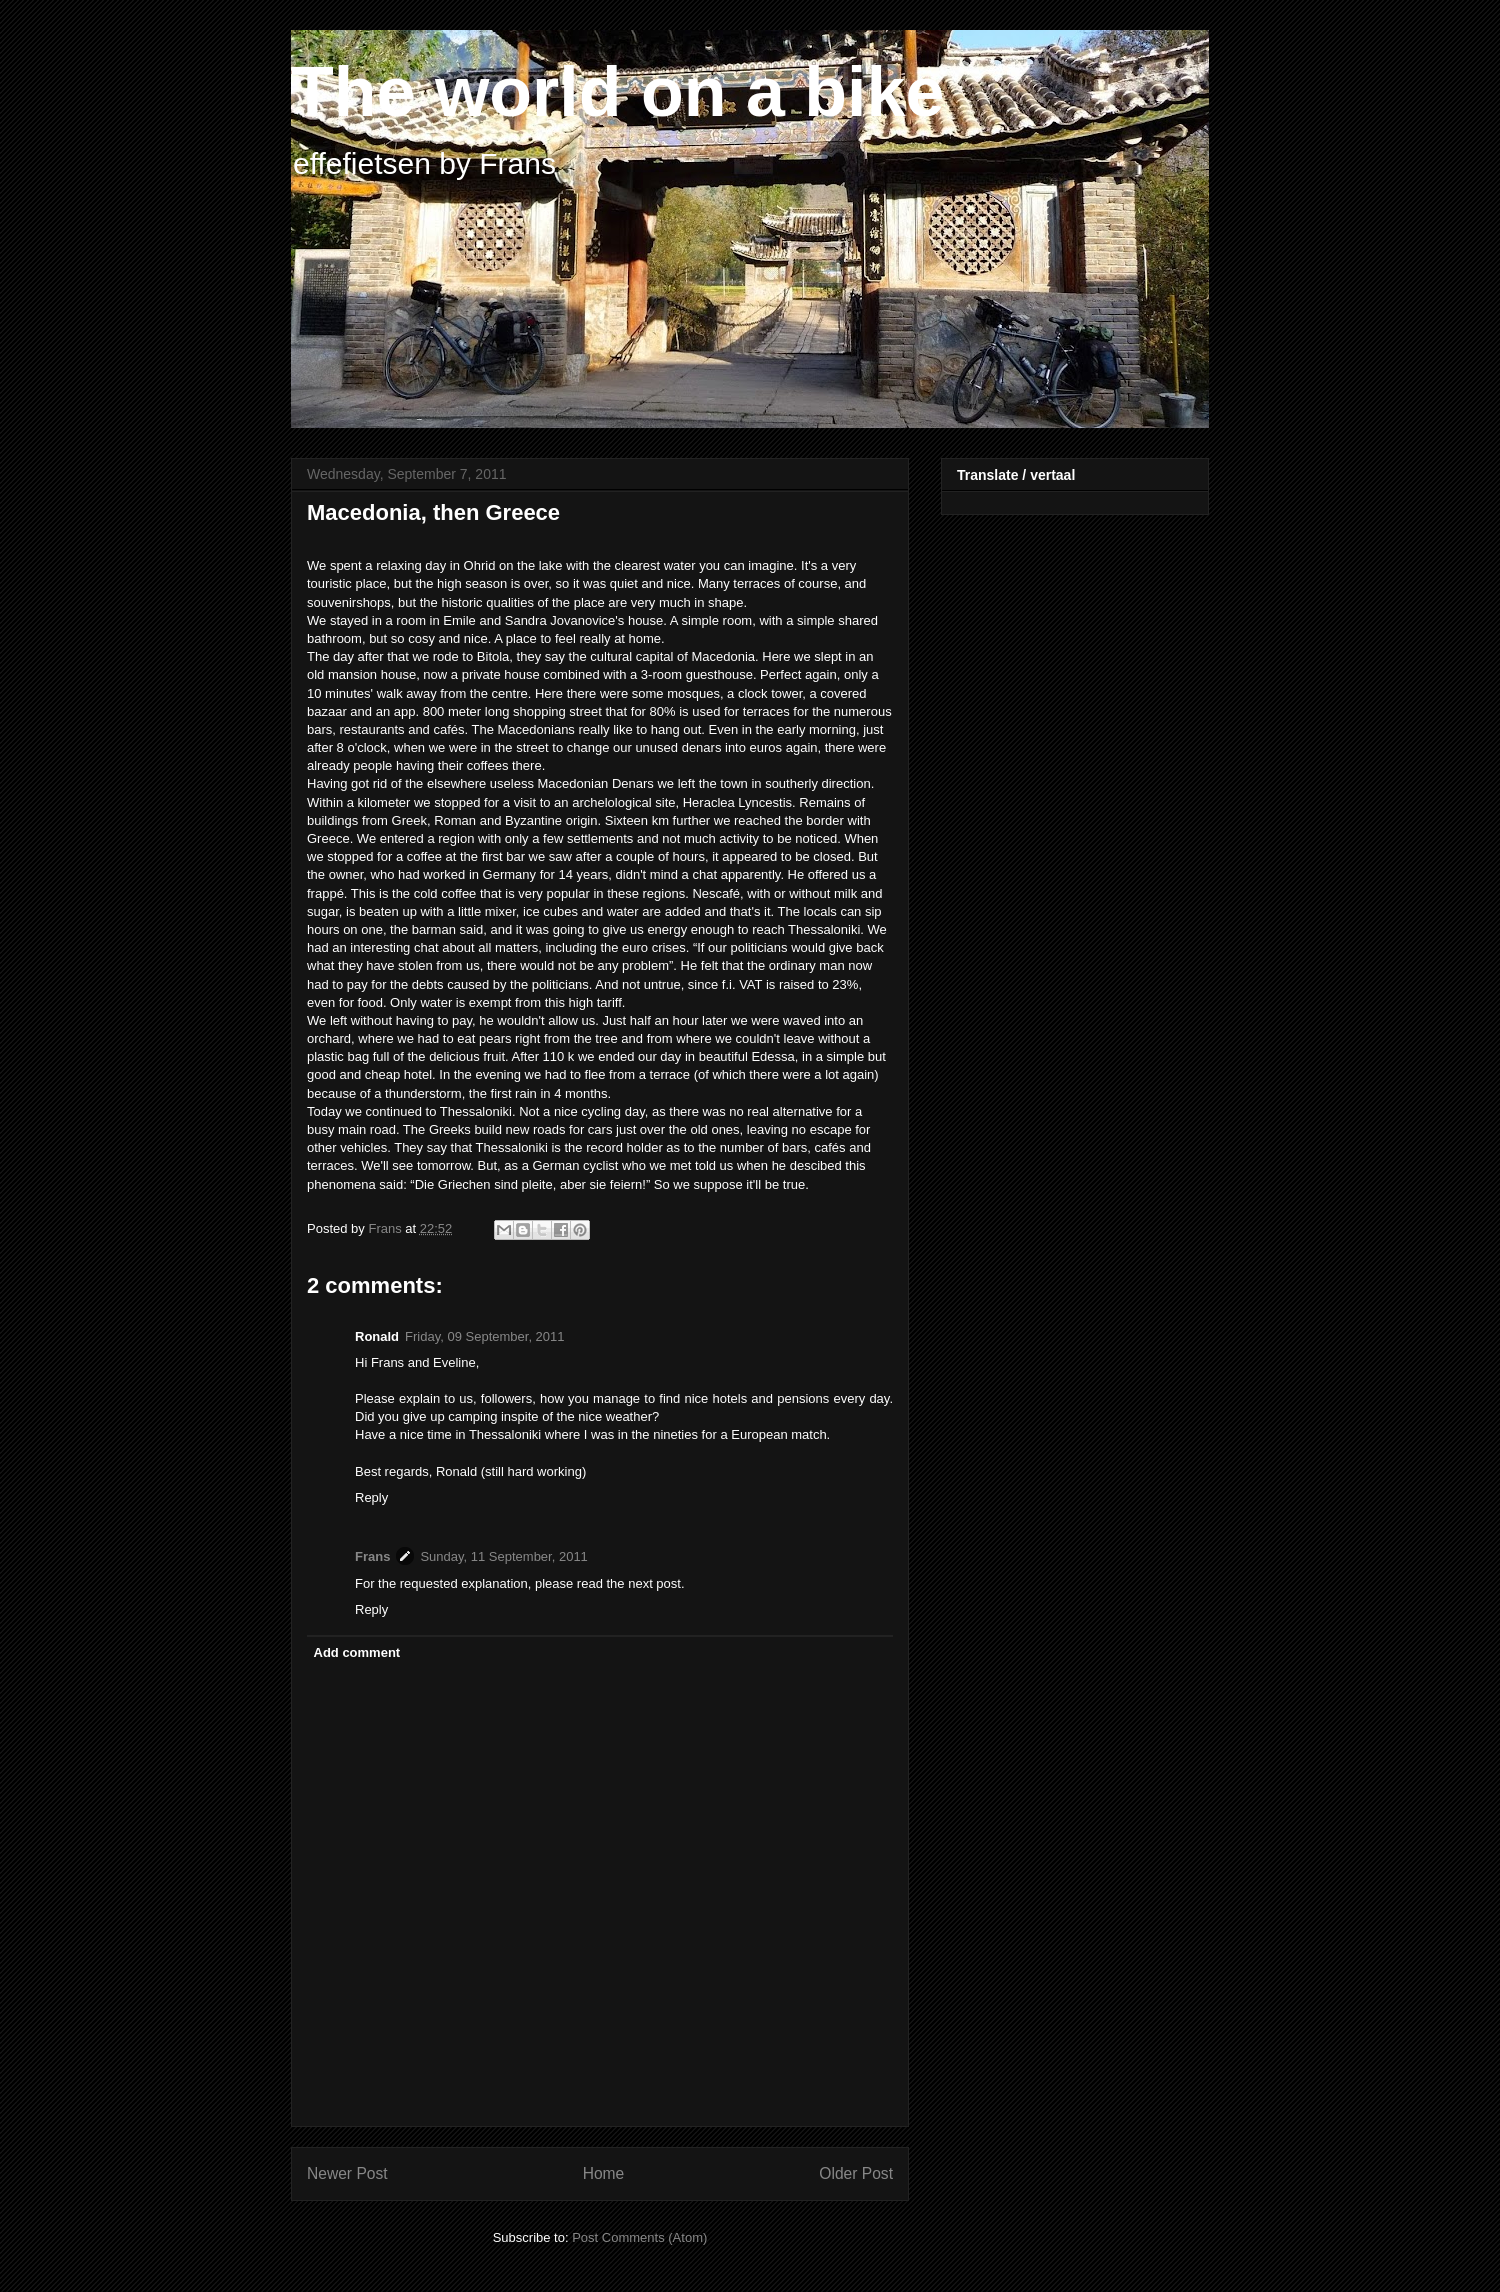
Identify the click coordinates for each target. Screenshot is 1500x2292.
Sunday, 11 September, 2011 (503, 1556)
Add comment (357, 1652)
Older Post (856, 2173)
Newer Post (347, 2173)
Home (604, 2173)
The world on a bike (617, 92)
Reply (371, 1497)
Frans (372, 1556)
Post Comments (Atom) (639, 2237)
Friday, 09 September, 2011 (484, 1336)
